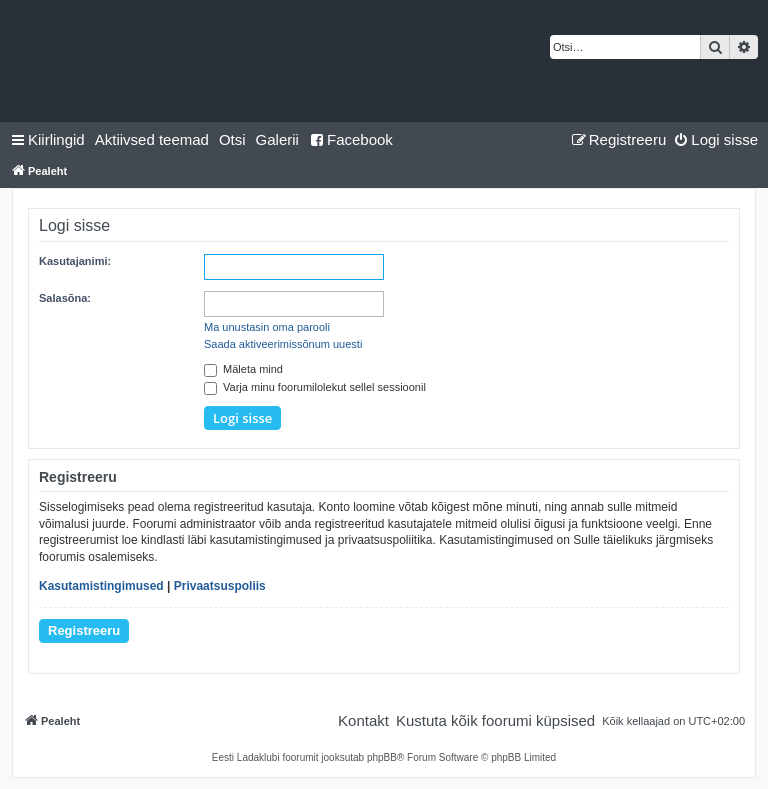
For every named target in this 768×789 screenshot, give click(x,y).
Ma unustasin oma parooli (267, 327)
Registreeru (84, 630)
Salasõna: (65, 298)
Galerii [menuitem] (277, 139)
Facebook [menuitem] (351, 139)
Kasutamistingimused (101, 586)
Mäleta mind (243, 369)
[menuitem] (152, 140)
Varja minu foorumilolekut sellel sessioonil (315, 387)
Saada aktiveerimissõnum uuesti (283, 344)
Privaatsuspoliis (220, 586)
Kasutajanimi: (75, 261)
